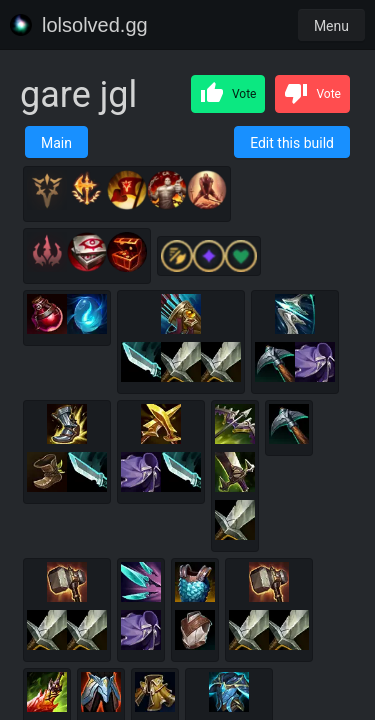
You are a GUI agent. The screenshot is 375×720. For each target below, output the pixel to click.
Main (56, 143)
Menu (331, 26)
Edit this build (292, 143)
